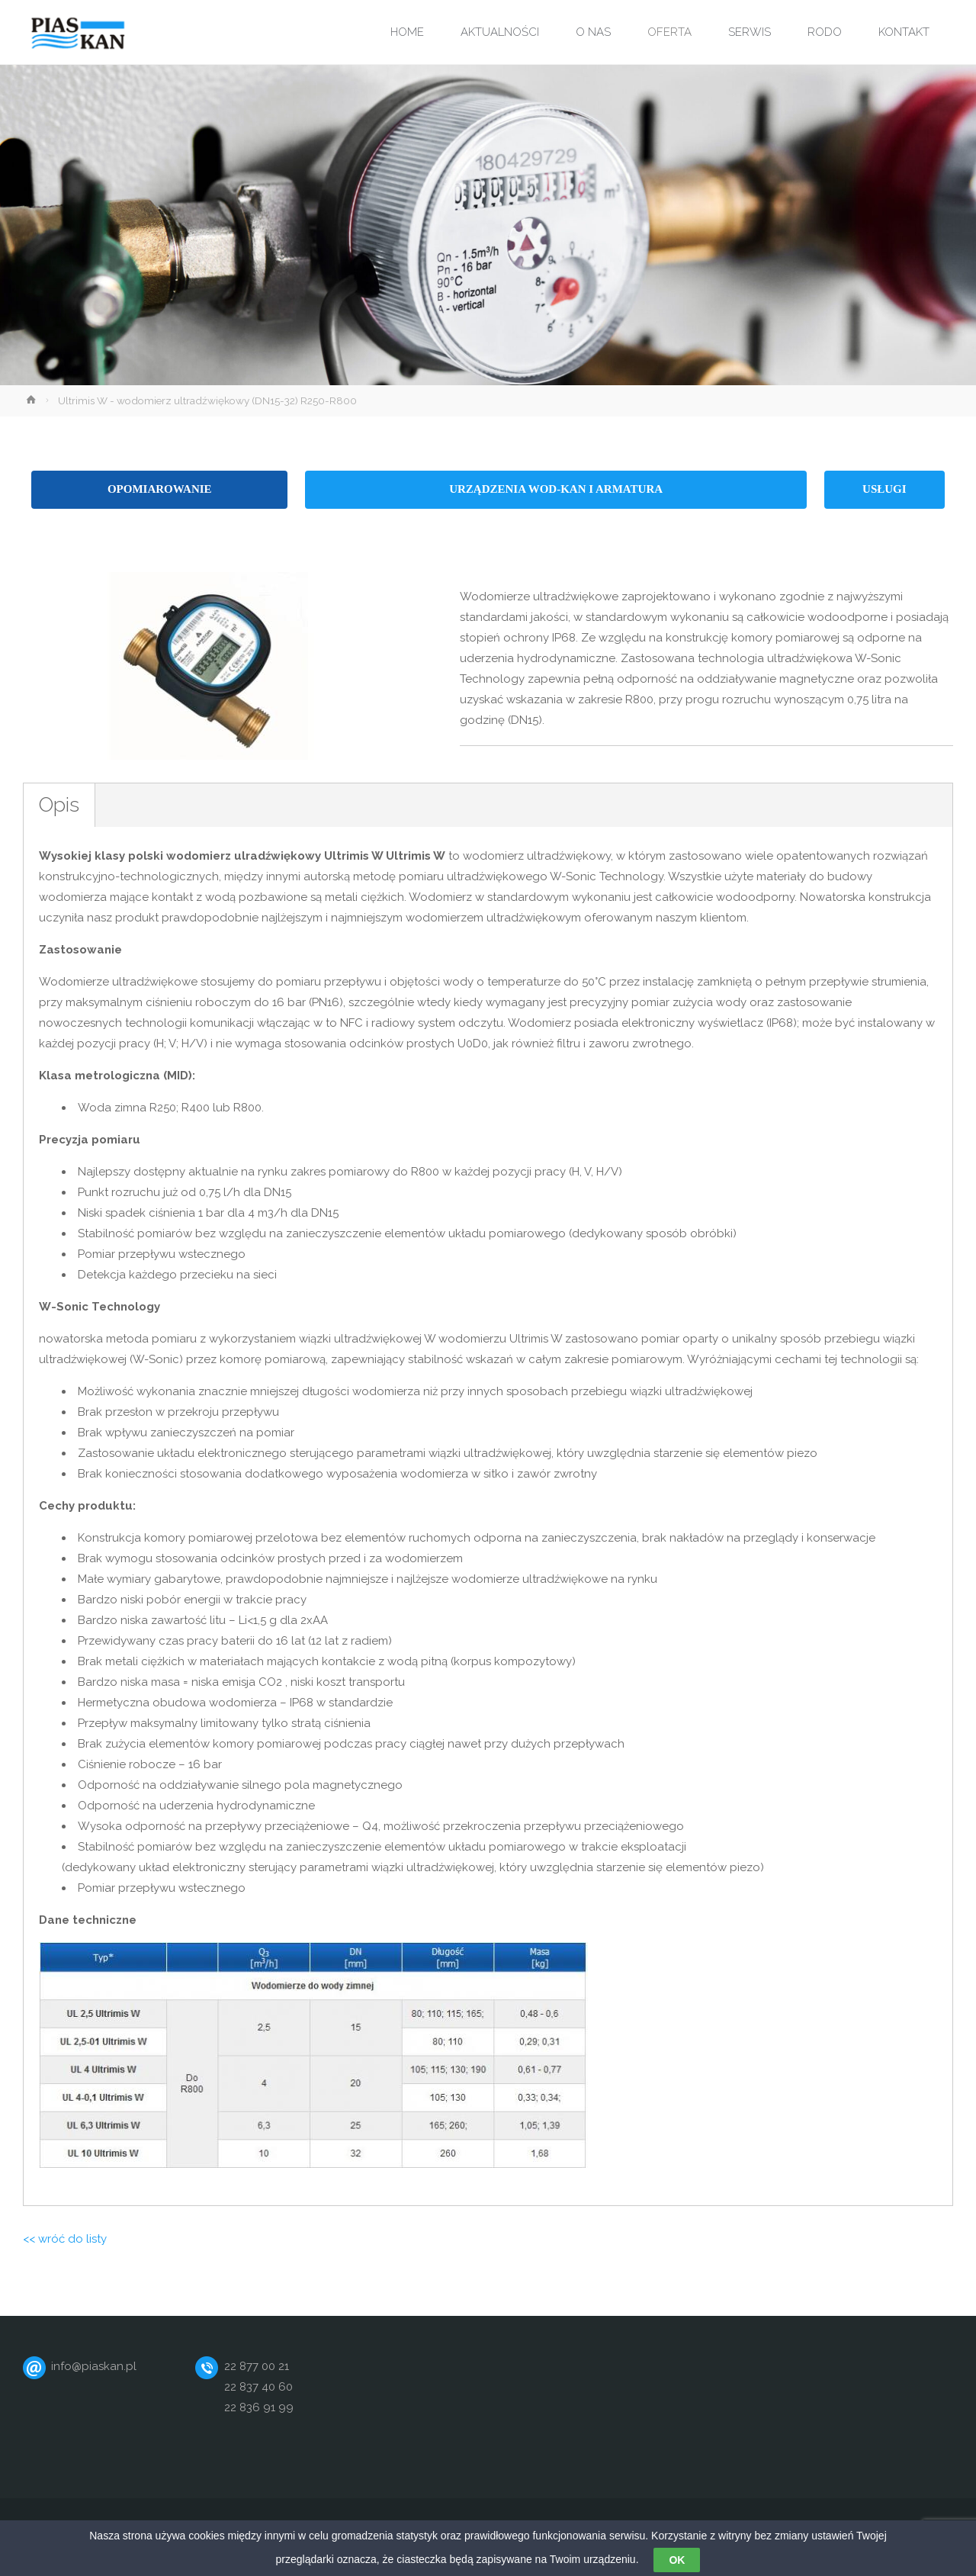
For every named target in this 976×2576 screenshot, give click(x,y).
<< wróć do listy (65, 2239)
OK (677, 2561)
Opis (59, 804)
